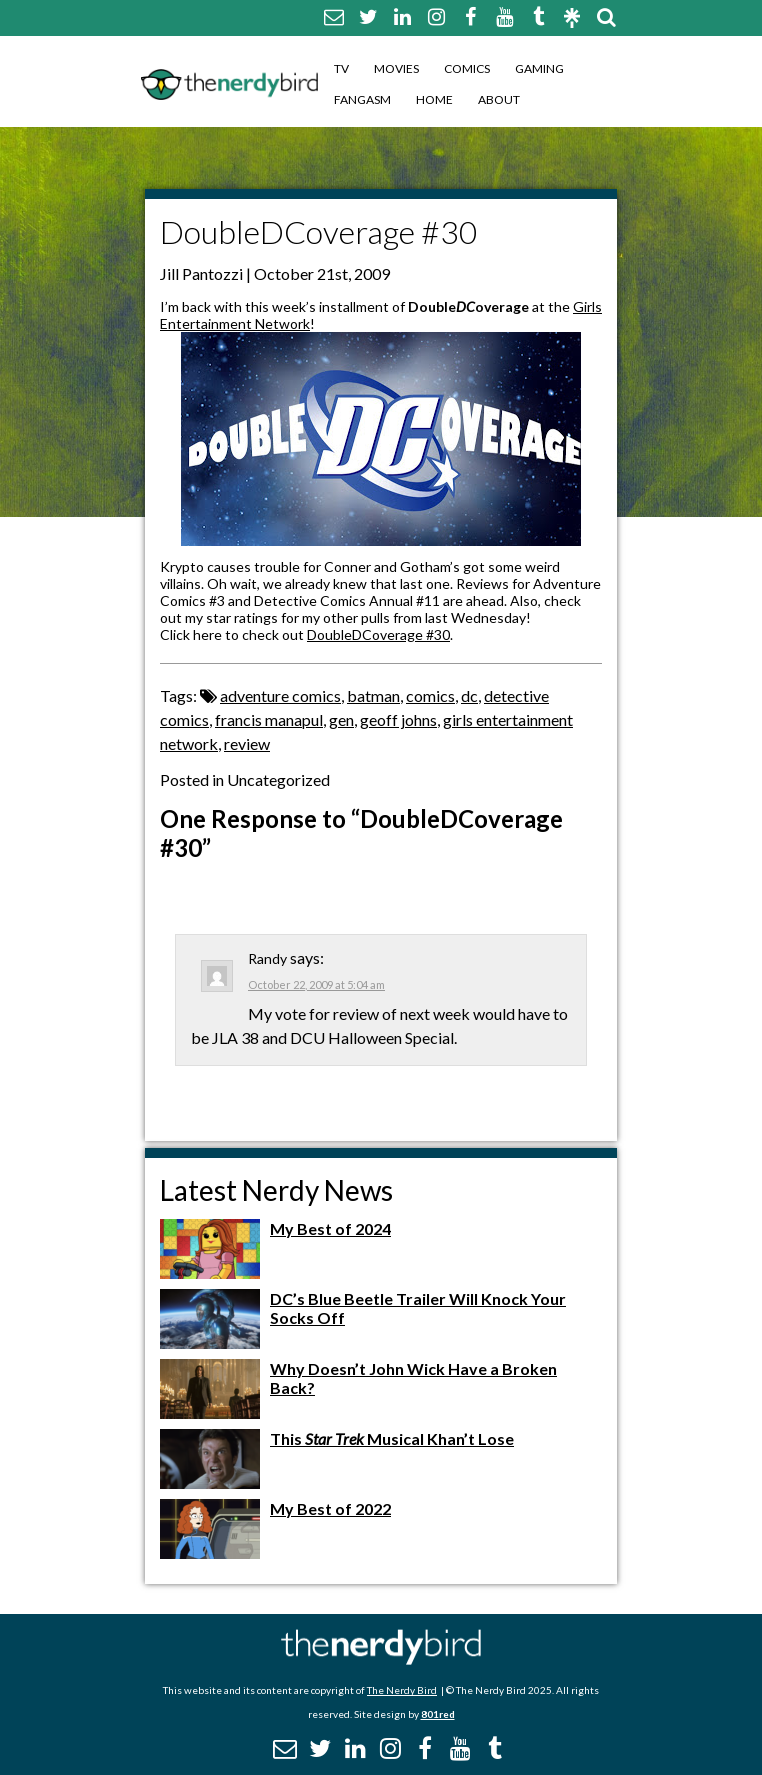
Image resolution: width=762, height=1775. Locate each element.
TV (341, 68)
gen (341, 719)
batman (373, 695)
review (247, 743)
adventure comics (280, 695)
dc (469, 695)
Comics (467, 68)
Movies (396, 68)
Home (434, 99)
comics (430, 695)
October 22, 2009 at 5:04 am (316, 984)
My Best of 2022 (330, 1508)
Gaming (539, 68)
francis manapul (269, 719)
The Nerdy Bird (402, 1690)
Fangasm (362, 99)
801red (438, 1714)
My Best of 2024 (330, 1228)
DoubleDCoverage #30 (378, 634)
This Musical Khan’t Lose (392, 1438)
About (499, 99)
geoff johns (398, 719)
